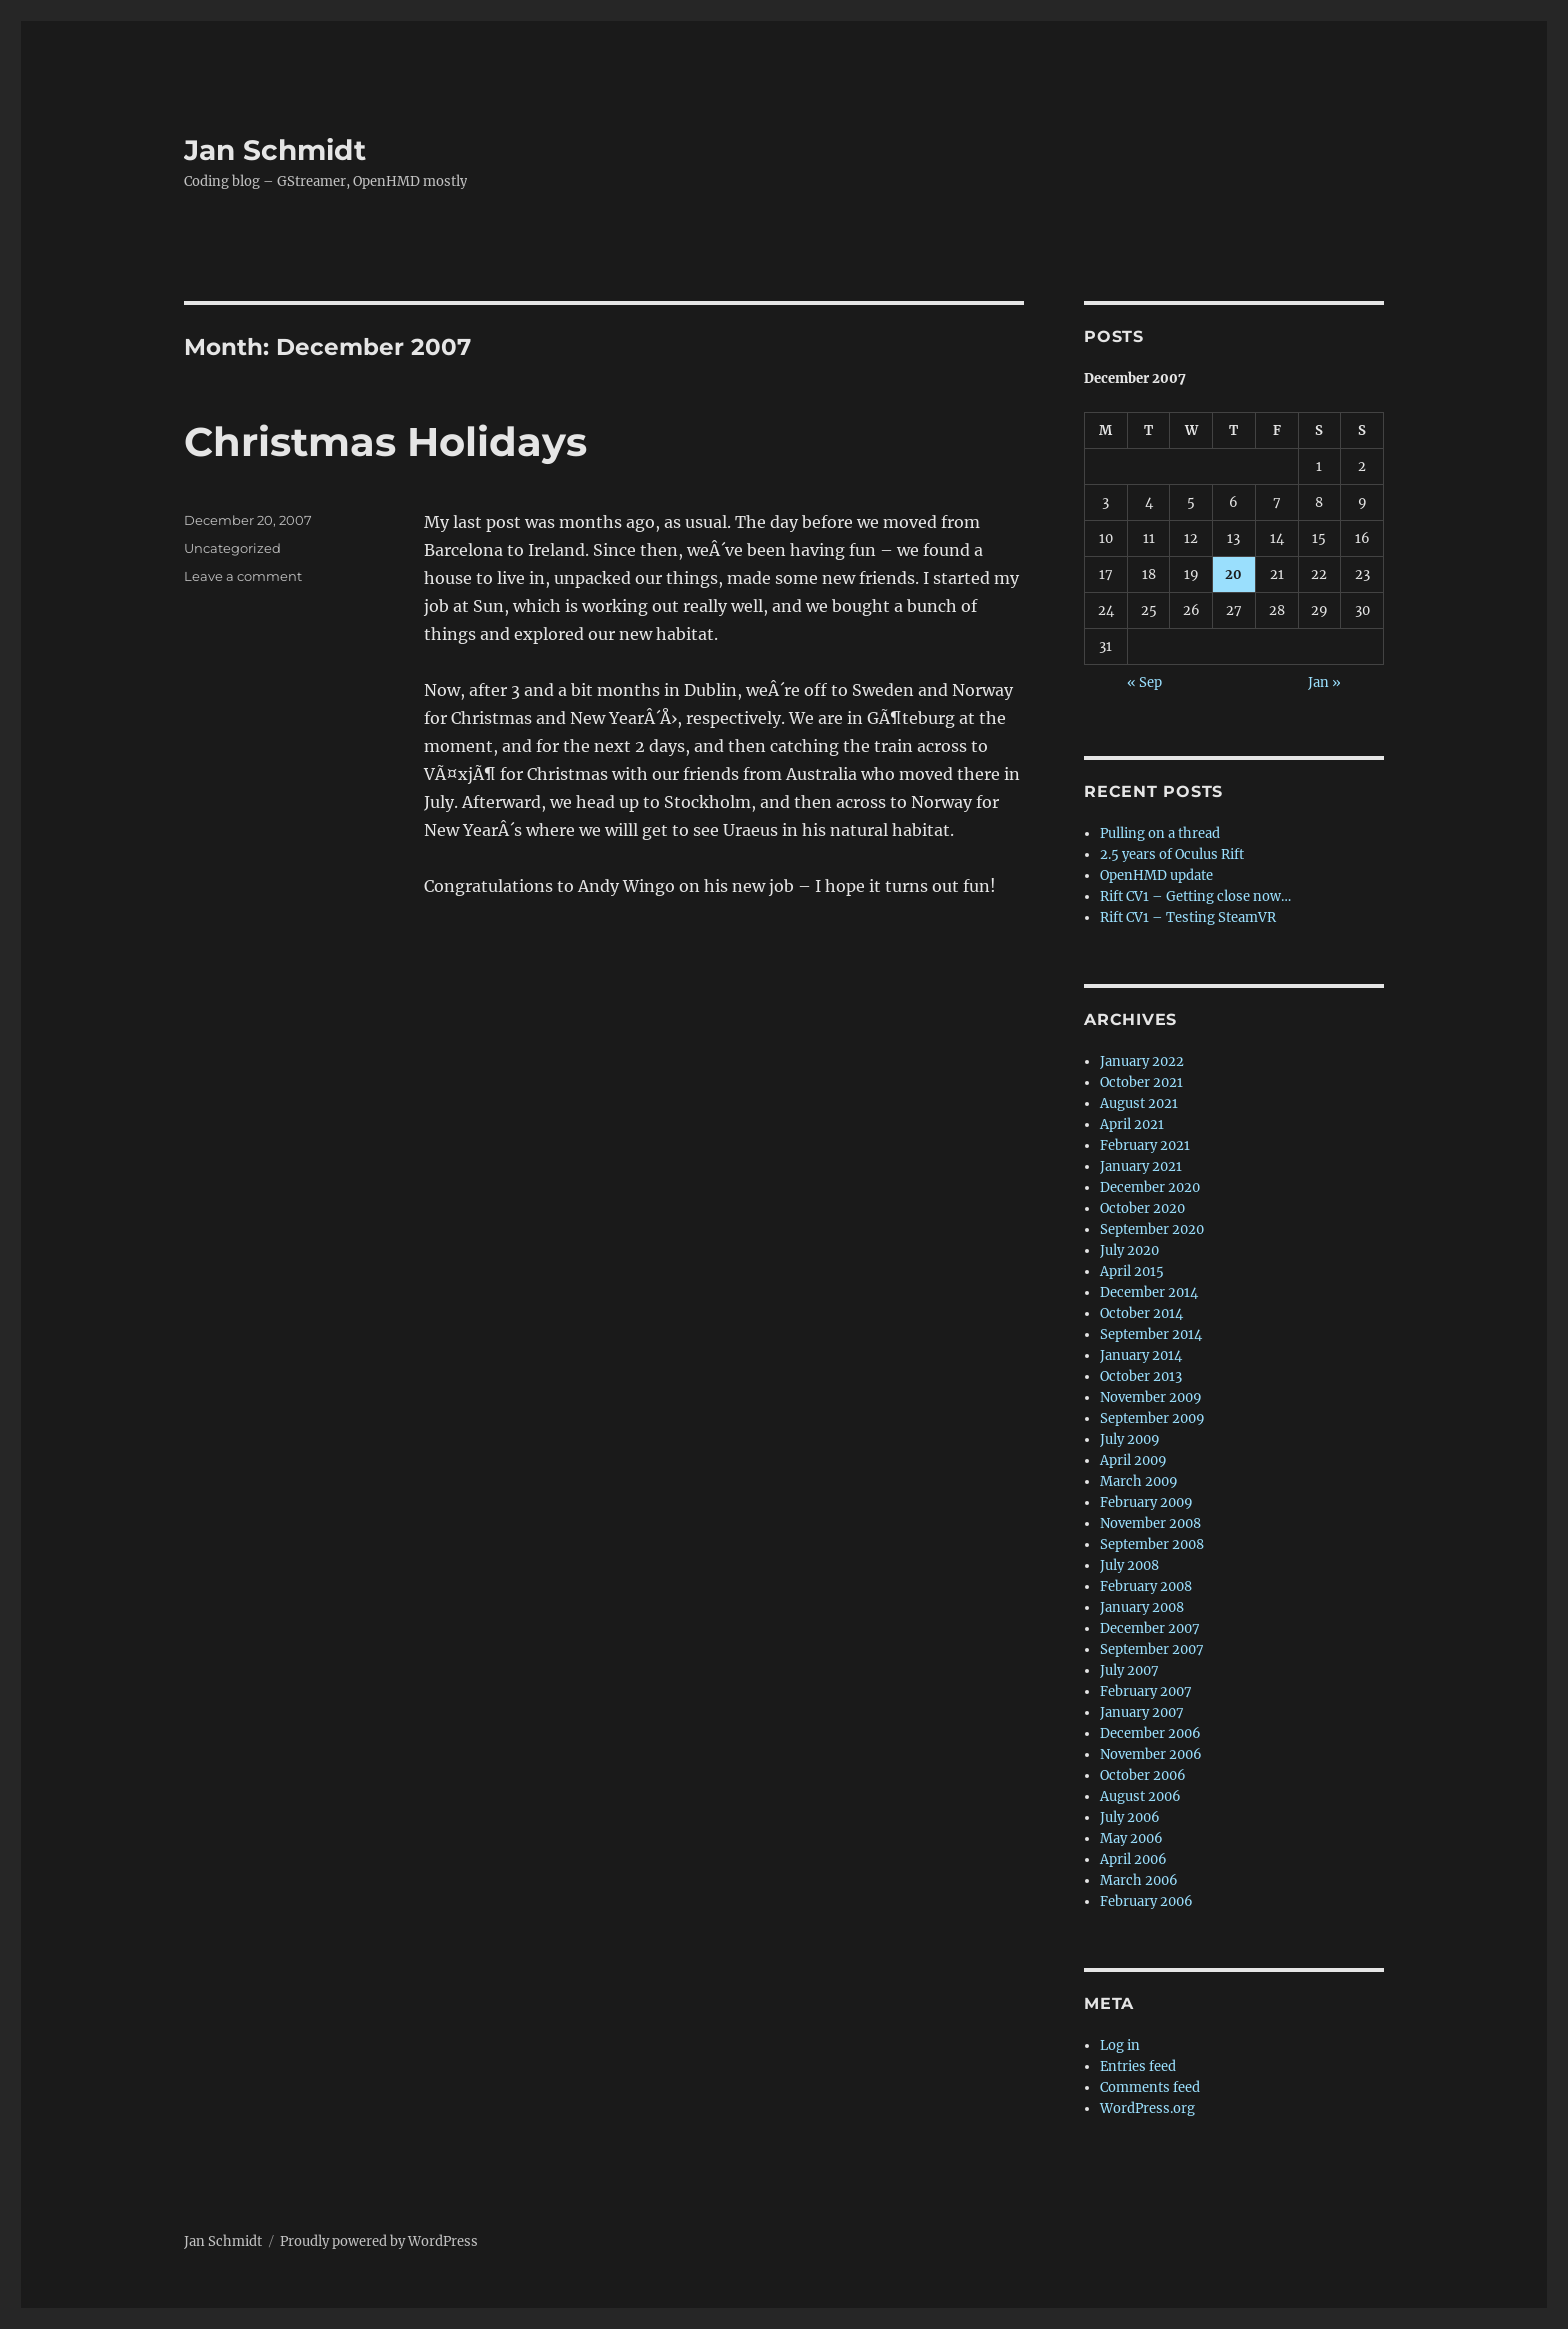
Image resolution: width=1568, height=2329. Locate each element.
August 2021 (1139, 1103)
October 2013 (1141, 1376)
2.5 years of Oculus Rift (1172, 854)
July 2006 (1130, 1817)
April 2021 (1132, 1124)
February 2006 (1146, 1901)
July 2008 (1129, 1565)
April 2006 (1133, 1859)
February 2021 (1145, 1145)
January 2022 (1142, 1061)
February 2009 (1146, 1502)
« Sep (1144, 682)
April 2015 (1132, 1271)
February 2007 (1146, 1691)
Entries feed (1138, 2066)
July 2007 (1129, 1670)
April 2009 (1133, 1460)
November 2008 (1150, 1523)
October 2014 (1141, 1313)
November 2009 (1151, 1397)
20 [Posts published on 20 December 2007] (1233, 574)
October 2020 (1142, 1208)
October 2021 (1141, 1082)
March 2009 (1139, 1481)
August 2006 (1140, 1796)
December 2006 (1150, 1733)
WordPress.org (1147, 2108)
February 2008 (1146, 1586)
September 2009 (1152, 1418)
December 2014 (1149, 1292)
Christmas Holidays (385, 441)
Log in (1120, 2045)
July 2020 (1129, 1250)
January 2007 (1142, 1712)
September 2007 (1152, 1649)
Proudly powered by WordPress (379, 2241)
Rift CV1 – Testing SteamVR (1188, 917)
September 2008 (1152, 1544)
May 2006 (1131, 1838)
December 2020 (1150, 1187)
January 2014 (1141, 1355)
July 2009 (1130, 1439)
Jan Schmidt (275, 150)
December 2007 (1150, 1628)
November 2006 (1151, 1754)
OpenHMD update (1156, 875)
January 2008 (1142, 1607)
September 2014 (1151, 1334)
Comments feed (1150, 2087)
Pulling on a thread (1160, 833)
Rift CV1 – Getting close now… (1195, 896)
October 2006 (1143, 1775)
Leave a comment (243, 576)
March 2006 (1139, 1880)
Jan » (1324, 682)
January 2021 (1141, 1166)
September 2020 (1152, 1229)
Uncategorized (232, 548)
